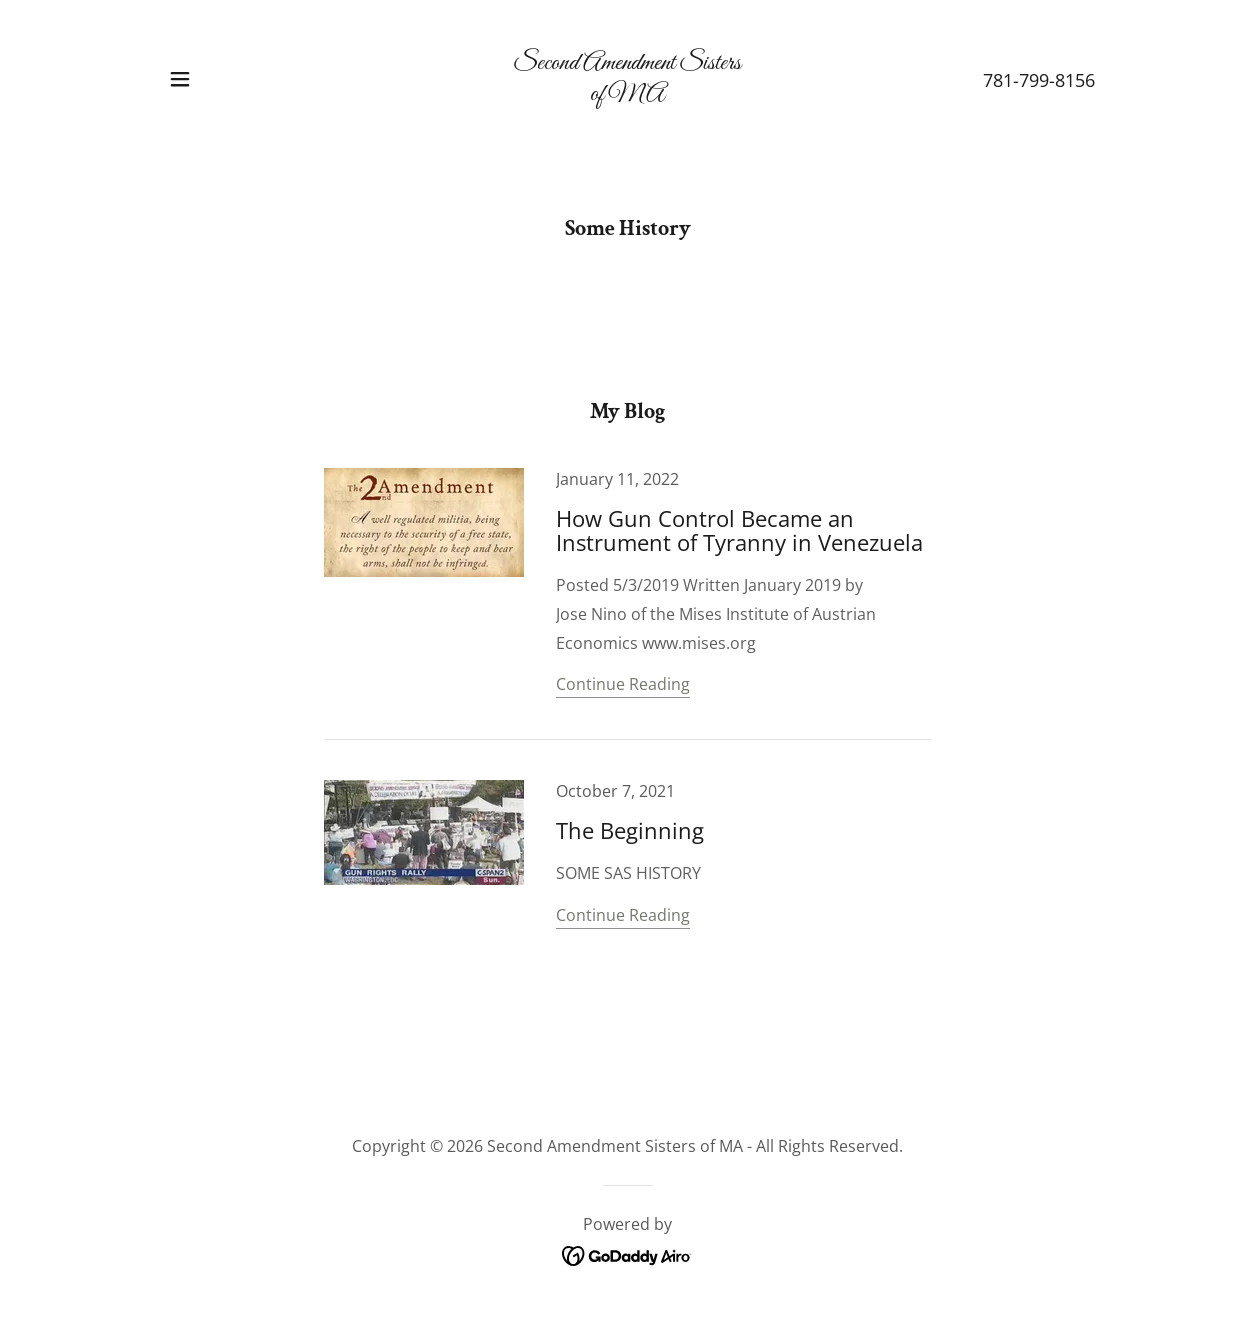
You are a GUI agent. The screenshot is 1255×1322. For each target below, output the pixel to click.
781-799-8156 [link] (1039, 80)
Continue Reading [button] (623, 684)
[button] (180, 79)
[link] (627, 94)
